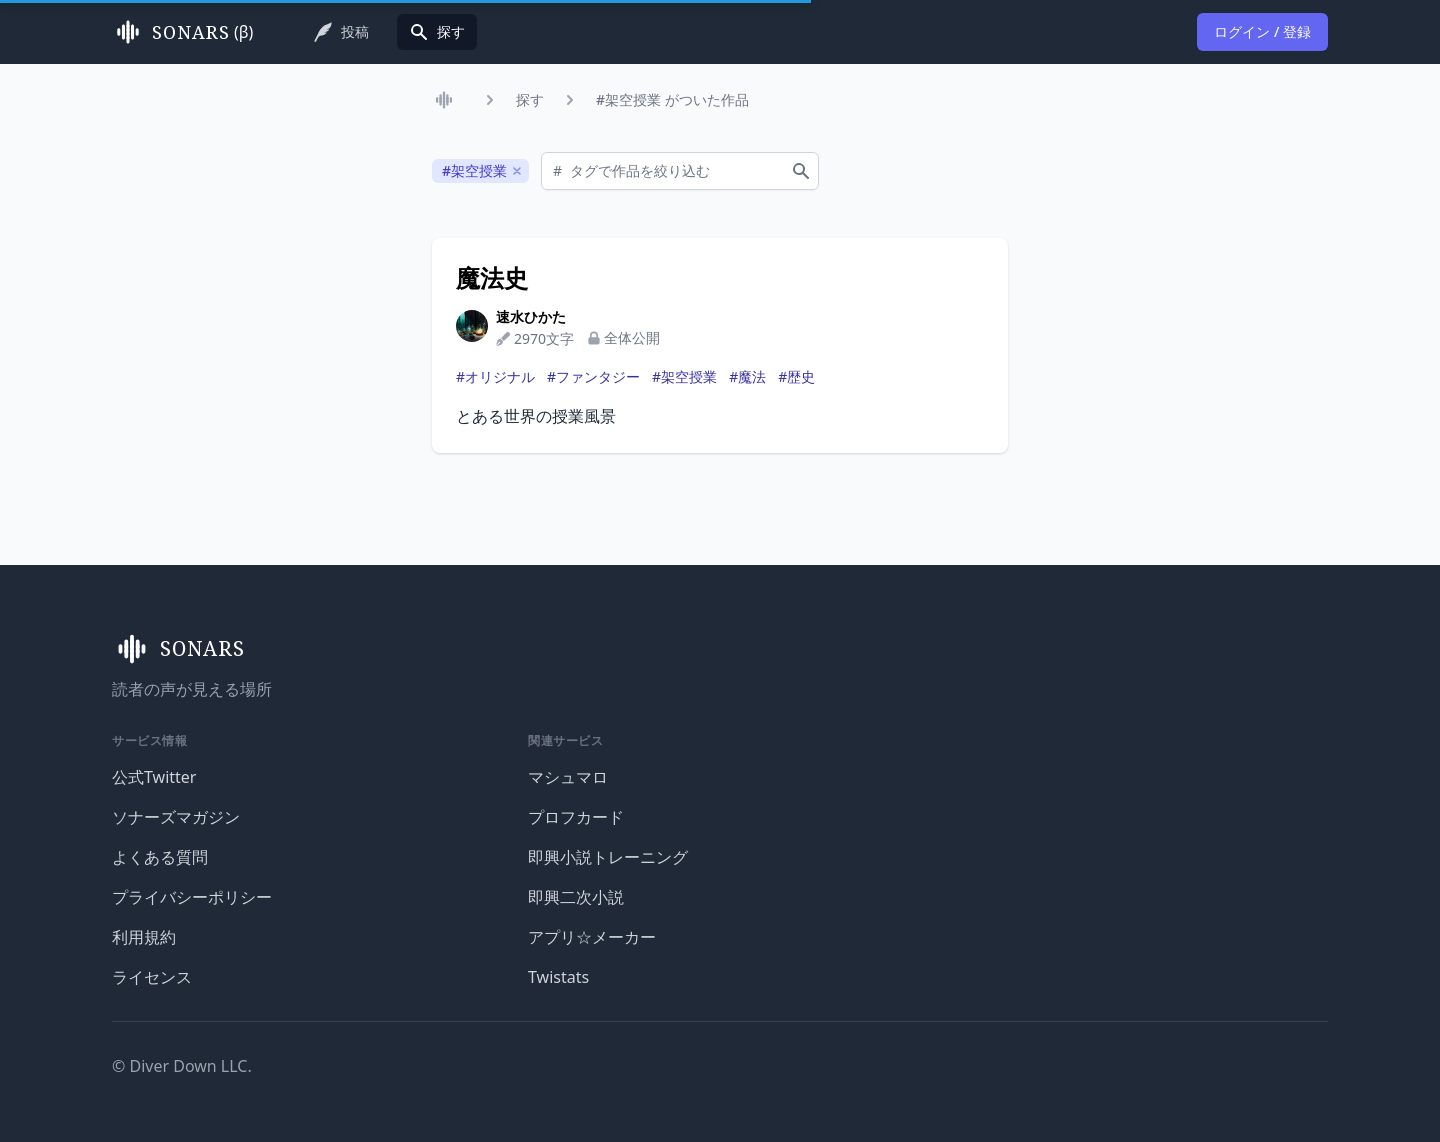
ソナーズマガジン (176, 817)
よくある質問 (160, 857)
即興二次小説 (576, 897)
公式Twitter (154, 777)
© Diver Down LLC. (182, 1066)
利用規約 (144, 937)
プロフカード (576, 817)
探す (530, 99)
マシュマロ (568, 777)
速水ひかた (531, 316)
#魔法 (747, 376)
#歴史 (796, 376)
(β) (182, 32)
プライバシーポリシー (192, 897)
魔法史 (492, 278)
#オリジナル (495, 376)
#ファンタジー (593, 376)
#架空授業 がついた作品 (672, 99)
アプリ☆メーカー (592, 937)
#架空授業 (684, 376)
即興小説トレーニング (608, 857)
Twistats (558, 977)
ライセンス (152, 977)
